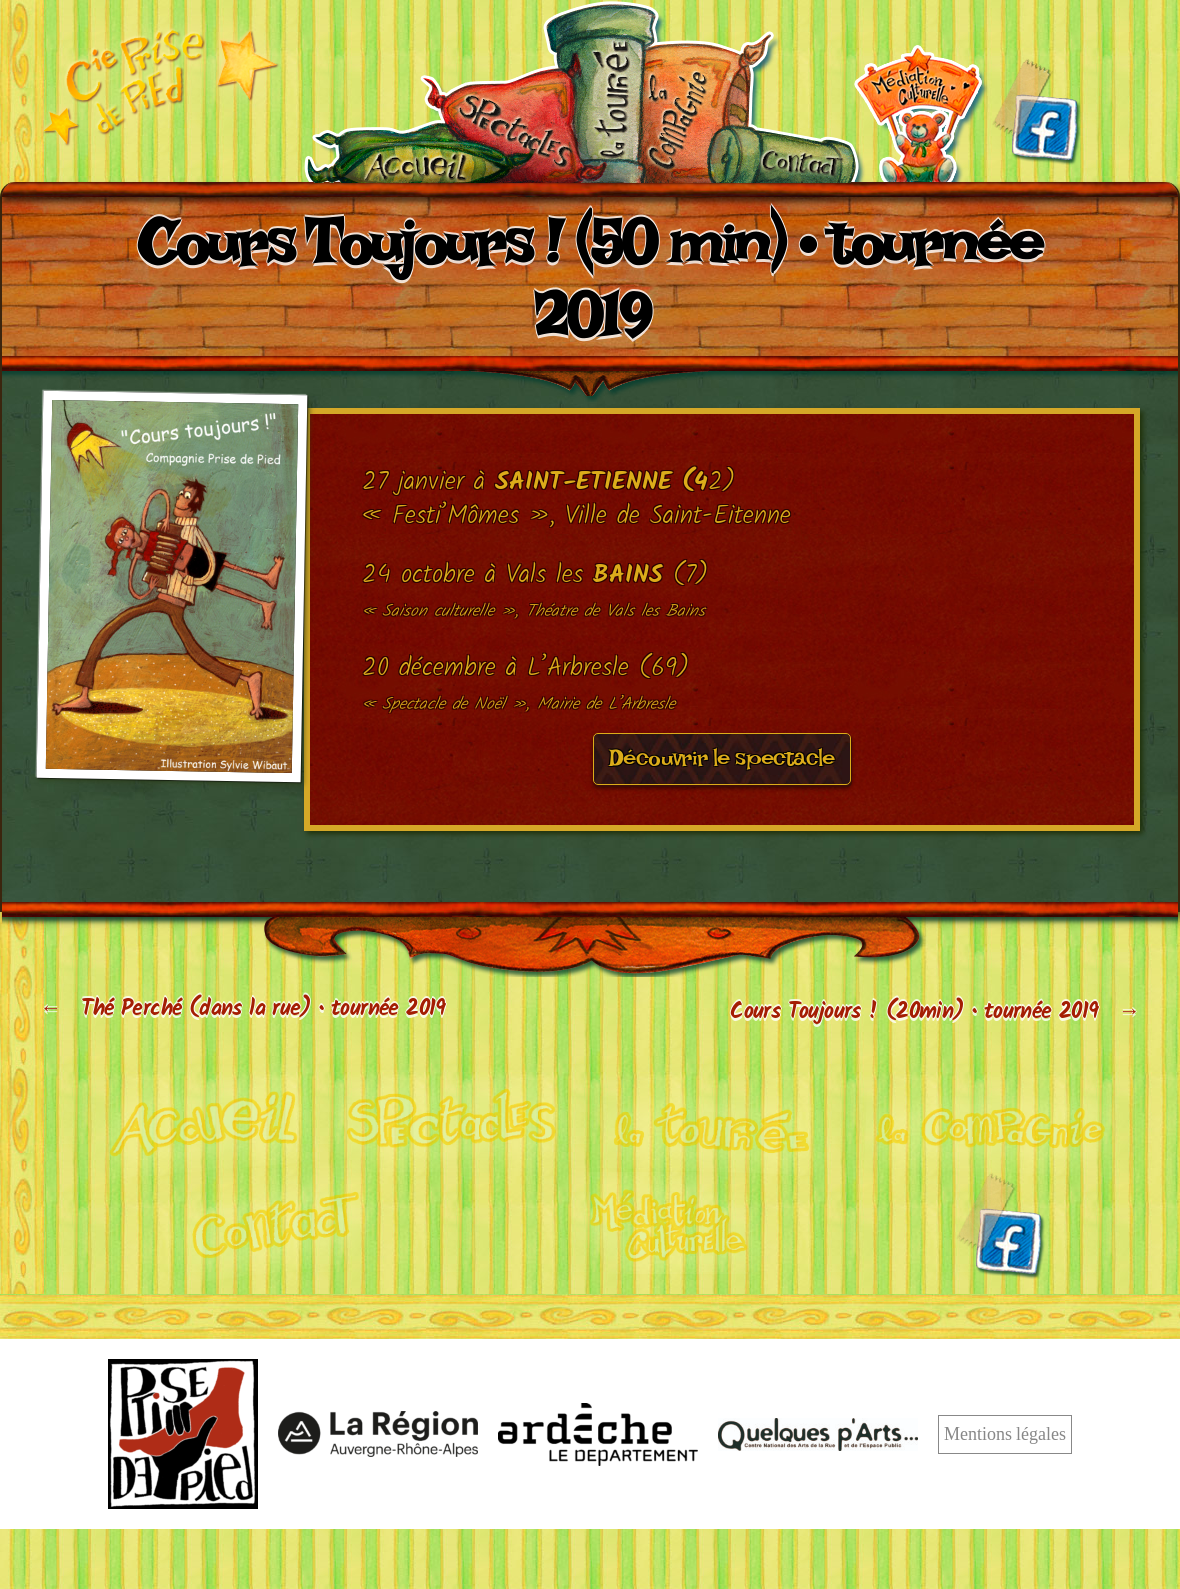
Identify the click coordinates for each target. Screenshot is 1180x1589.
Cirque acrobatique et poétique (189, 1121)
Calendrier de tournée (606, 93)
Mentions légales (1005, 1435)
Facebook (1036, 111)
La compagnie (705, 108)
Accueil (421, 153)
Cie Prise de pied (160, 86)
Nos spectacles (528, 125)
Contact (781, 154)
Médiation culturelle (918, 113)
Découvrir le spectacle (722, 764)
